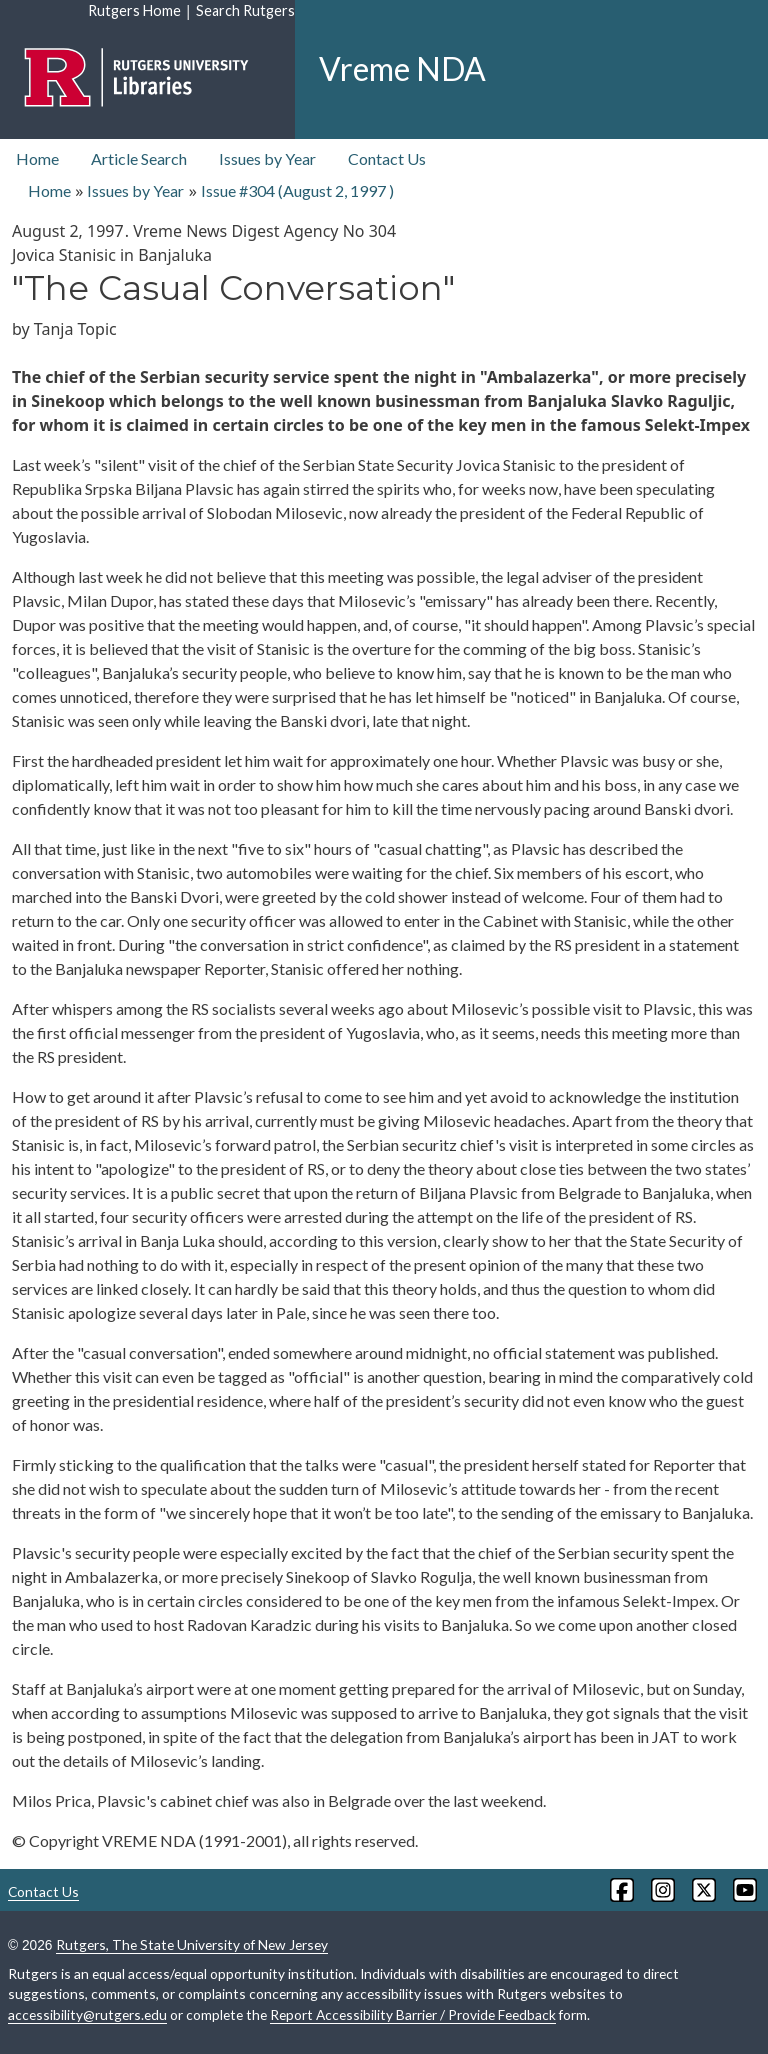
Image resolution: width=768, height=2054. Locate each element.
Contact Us (387, 158)
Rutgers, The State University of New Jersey (192, 1944)
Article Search (139, 158)
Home (37, 158)
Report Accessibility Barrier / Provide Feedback (413, 2014)
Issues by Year (267, 158)
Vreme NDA (402, 68)
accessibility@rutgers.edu (87, 2014)
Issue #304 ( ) (297, 190)
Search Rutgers (245, 10)
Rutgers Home (134, 10)
